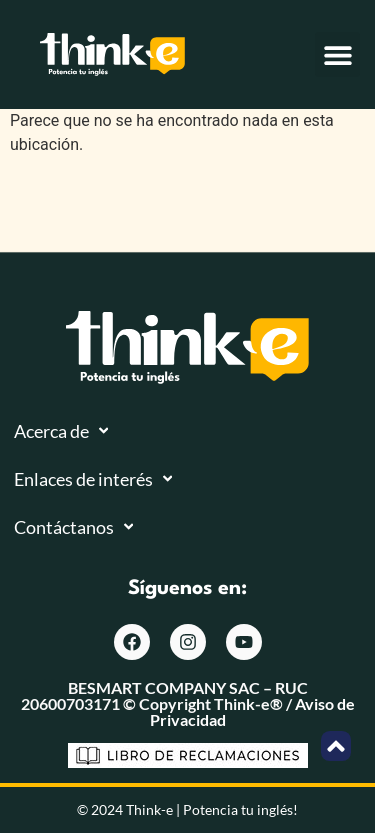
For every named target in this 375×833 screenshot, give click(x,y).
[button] (337, 54)
